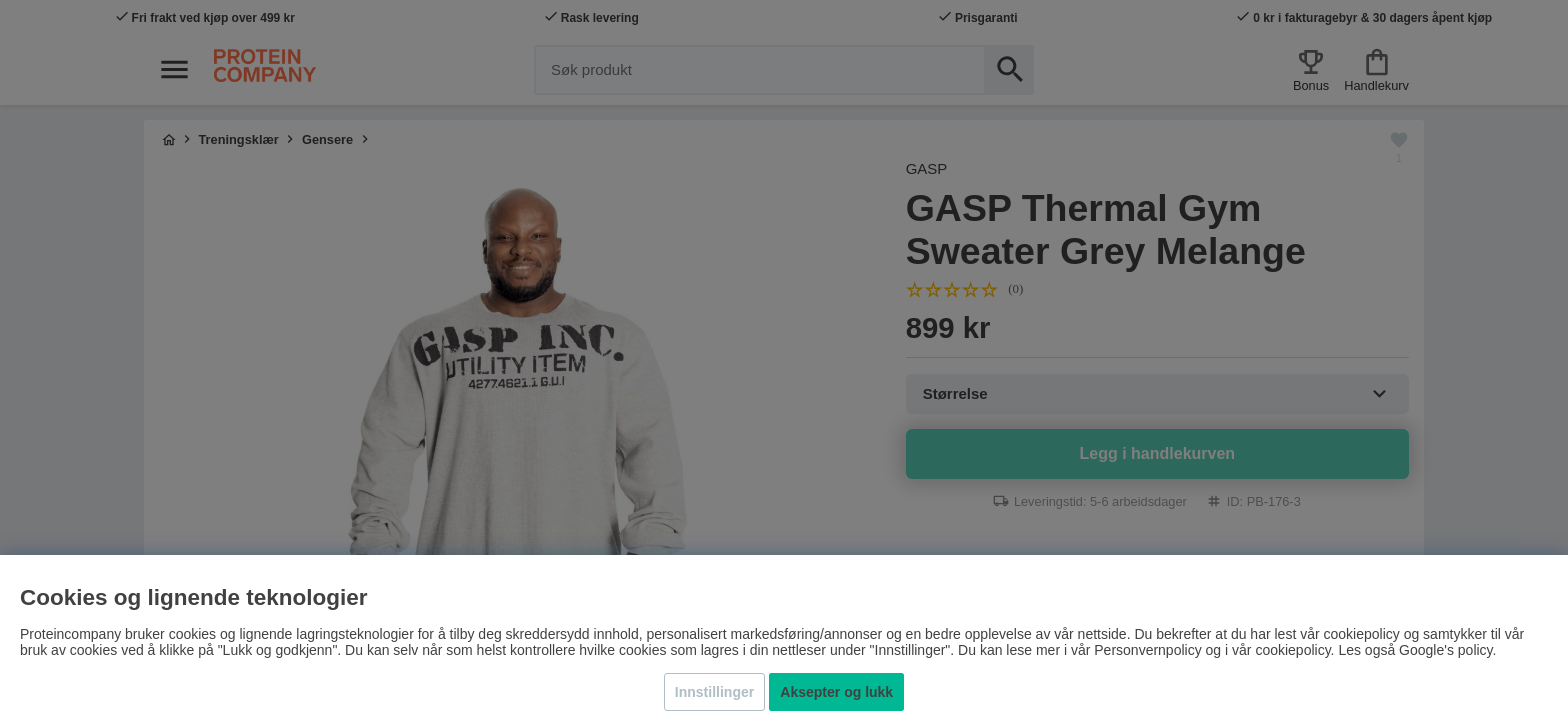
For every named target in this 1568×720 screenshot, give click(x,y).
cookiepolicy (1292, 650)
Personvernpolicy (1147, 650)
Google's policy (1445, 650)
